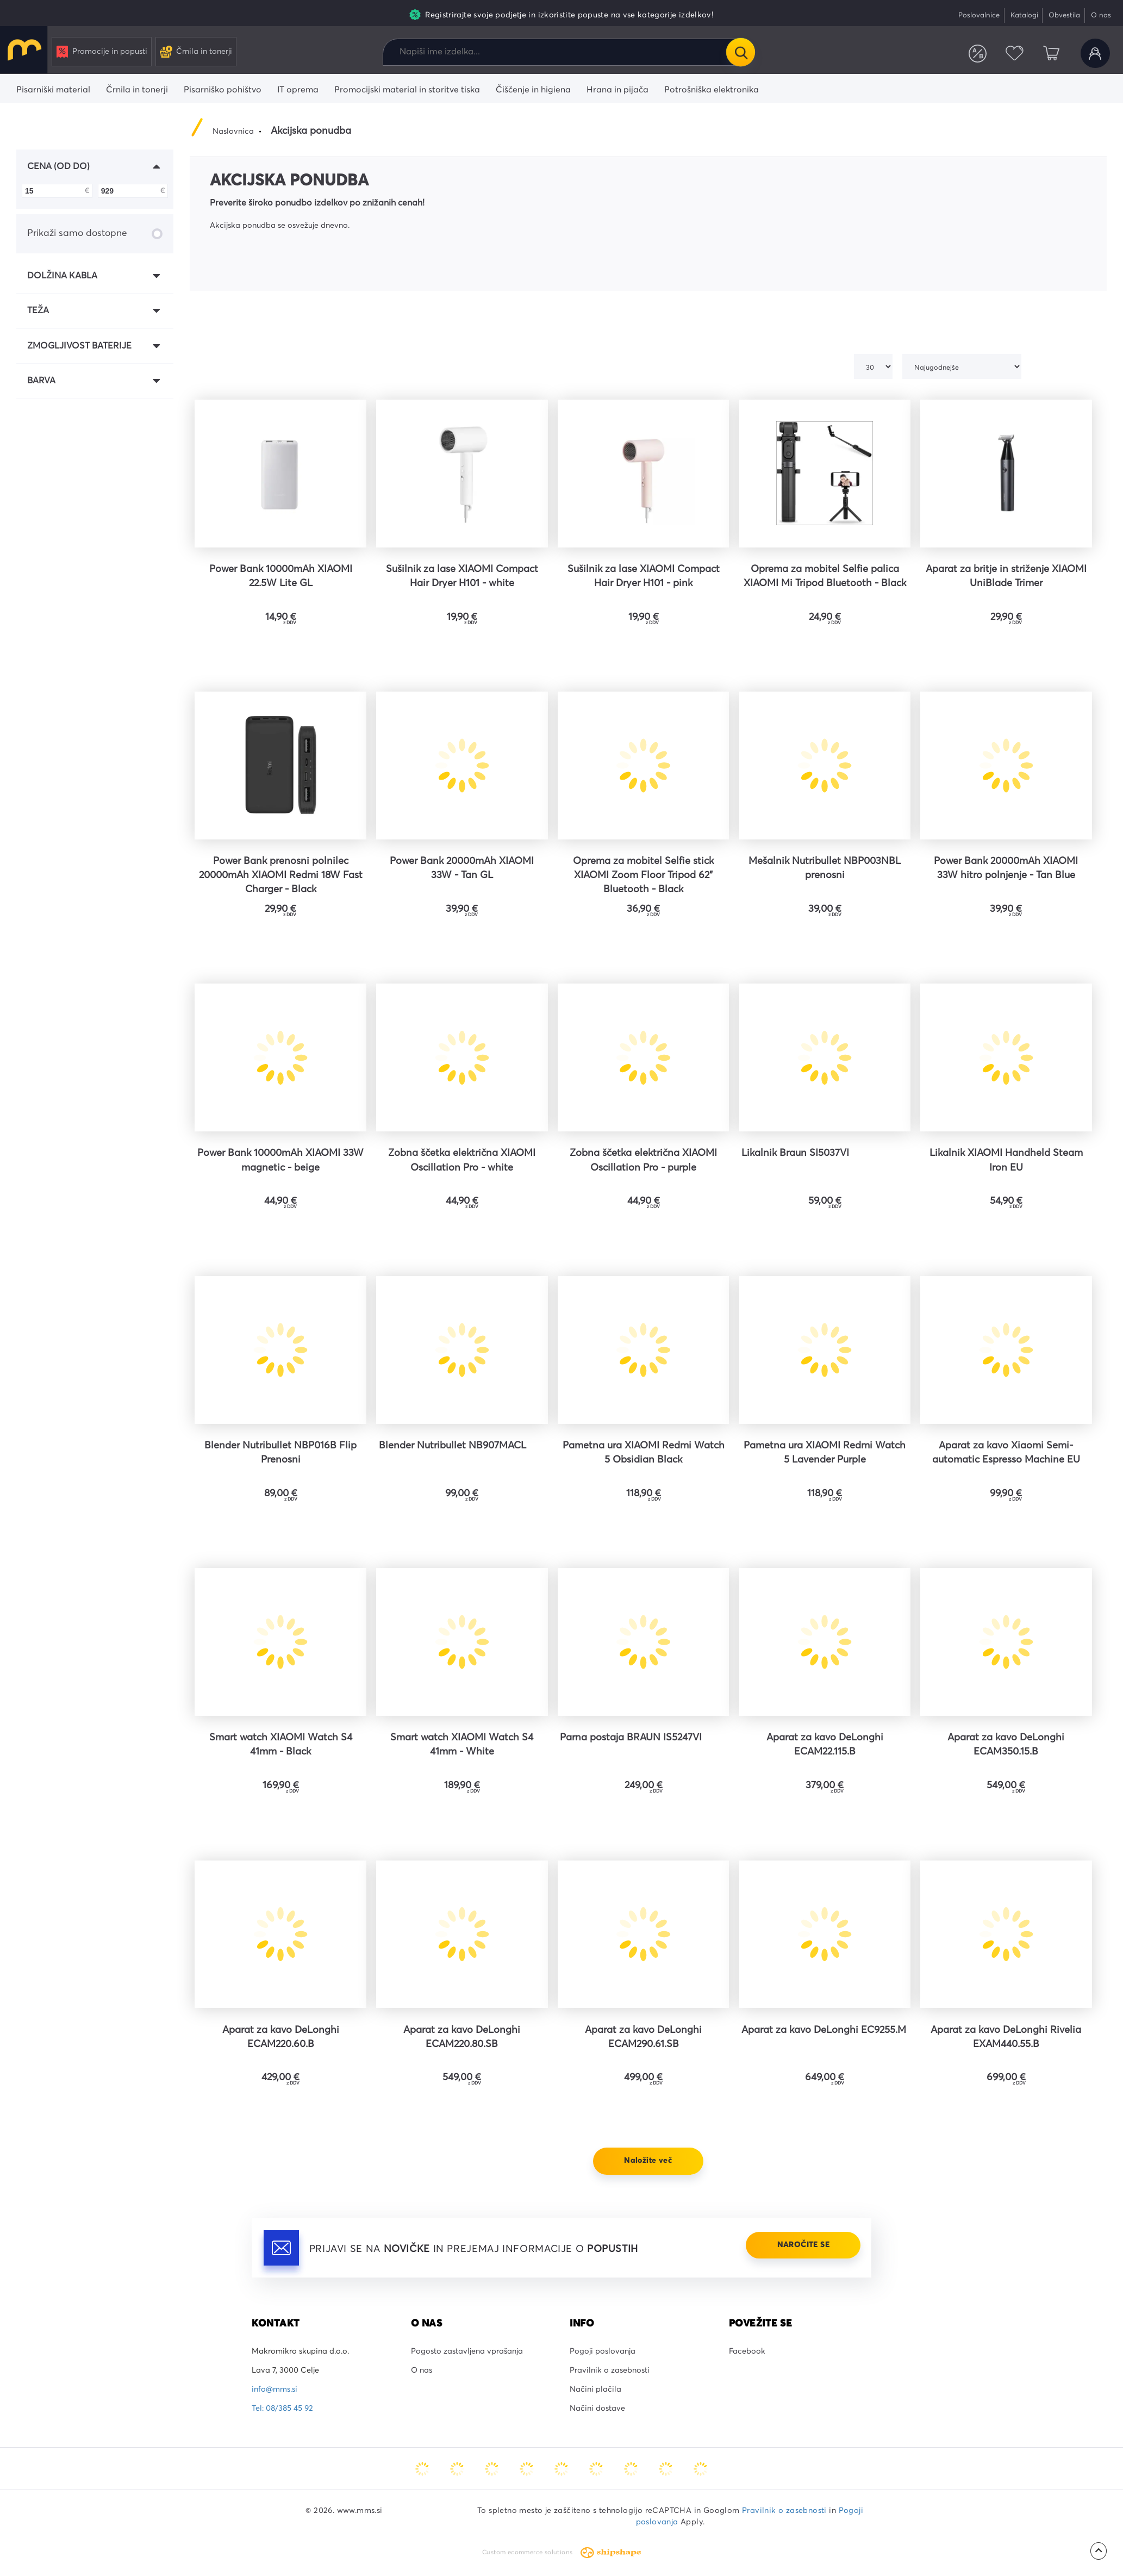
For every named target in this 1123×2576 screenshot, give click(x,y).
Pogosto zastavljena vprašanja (467, 2351)
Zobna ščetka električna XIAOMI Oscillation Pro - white (461, 1160)
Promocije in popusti (102, 52)
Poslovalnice (979, 15)
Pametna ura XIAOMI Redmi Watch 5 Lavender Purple (825, 1453)
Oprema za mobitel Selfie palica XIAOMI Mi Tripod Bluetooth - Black (825, 576)
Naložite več (648, 2160)
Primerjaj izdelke (978, 53)
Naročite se (803, 2245)
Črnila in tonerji (196, 52)
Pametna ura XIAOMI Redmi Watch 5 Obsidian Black (644, 1453)
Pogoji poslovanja (602, 2351)
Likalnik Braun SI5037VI (795, 1153)
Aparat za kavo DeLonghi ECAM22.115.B (824, 1745)
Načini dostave (597, 2408)
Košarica (1051, 53)
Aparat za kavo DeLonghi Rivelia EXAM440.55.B (1006, 2037)
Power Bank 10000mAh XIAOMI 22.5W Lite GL (280, 576)
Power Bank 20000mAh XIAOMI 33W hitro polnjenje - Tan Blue (1006, 868)
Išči (740, 52)
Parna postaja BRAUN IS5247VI (631, 1738)
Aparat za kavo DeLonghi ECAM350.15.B (1005, 1745)
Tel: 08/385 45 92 (282, 2408)
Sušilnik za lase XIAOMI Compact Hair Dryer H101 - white (462, 576)
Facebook (747, 2351)
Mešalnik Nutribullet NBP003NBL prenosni (824, 868)
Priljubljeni (1014, 53)
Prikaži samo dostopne (95, 233)
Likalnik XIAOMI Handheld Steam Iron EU (1006, 1160)
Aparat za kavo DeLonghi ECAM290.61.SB (643, 2037)
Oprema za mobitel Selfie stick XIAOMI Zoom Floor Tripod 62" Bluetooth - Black (643, 875)
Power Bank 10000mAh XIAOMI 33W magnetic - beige (280, 1160)
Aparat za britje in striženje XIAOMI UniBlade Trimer (1006, 576)
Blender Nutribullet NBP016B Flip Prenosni (280, 1453)
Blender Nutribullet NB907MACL (452, 1446)
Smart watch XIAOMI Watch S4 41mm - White (461, 1745)
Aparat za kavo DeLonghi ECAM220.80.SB (461, 2037)
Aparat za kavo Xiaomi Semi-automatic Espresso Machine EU (1006, 1453)
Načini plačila (595, 2389)
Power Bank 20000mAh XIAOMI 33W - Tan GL (462, 868)
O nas (1101, 15)
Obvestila (1064, 15)
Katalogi (1024, 15)
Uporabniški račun (1095, 53)
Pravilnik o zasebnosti (610, 2370)
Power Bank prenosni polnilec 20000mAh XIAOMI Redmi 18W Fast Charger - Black (281, 875)
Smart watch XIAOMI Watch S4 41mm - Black (280, 1745)
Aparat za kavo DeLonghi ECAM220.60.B (280, 2037)
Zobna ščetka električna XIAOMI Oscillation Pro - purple (643, 1160)
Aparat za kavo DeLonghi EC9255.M (823, 2030)
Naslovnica (233, 131)
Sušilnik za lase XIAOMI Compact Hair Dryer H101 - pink (643, 576)
